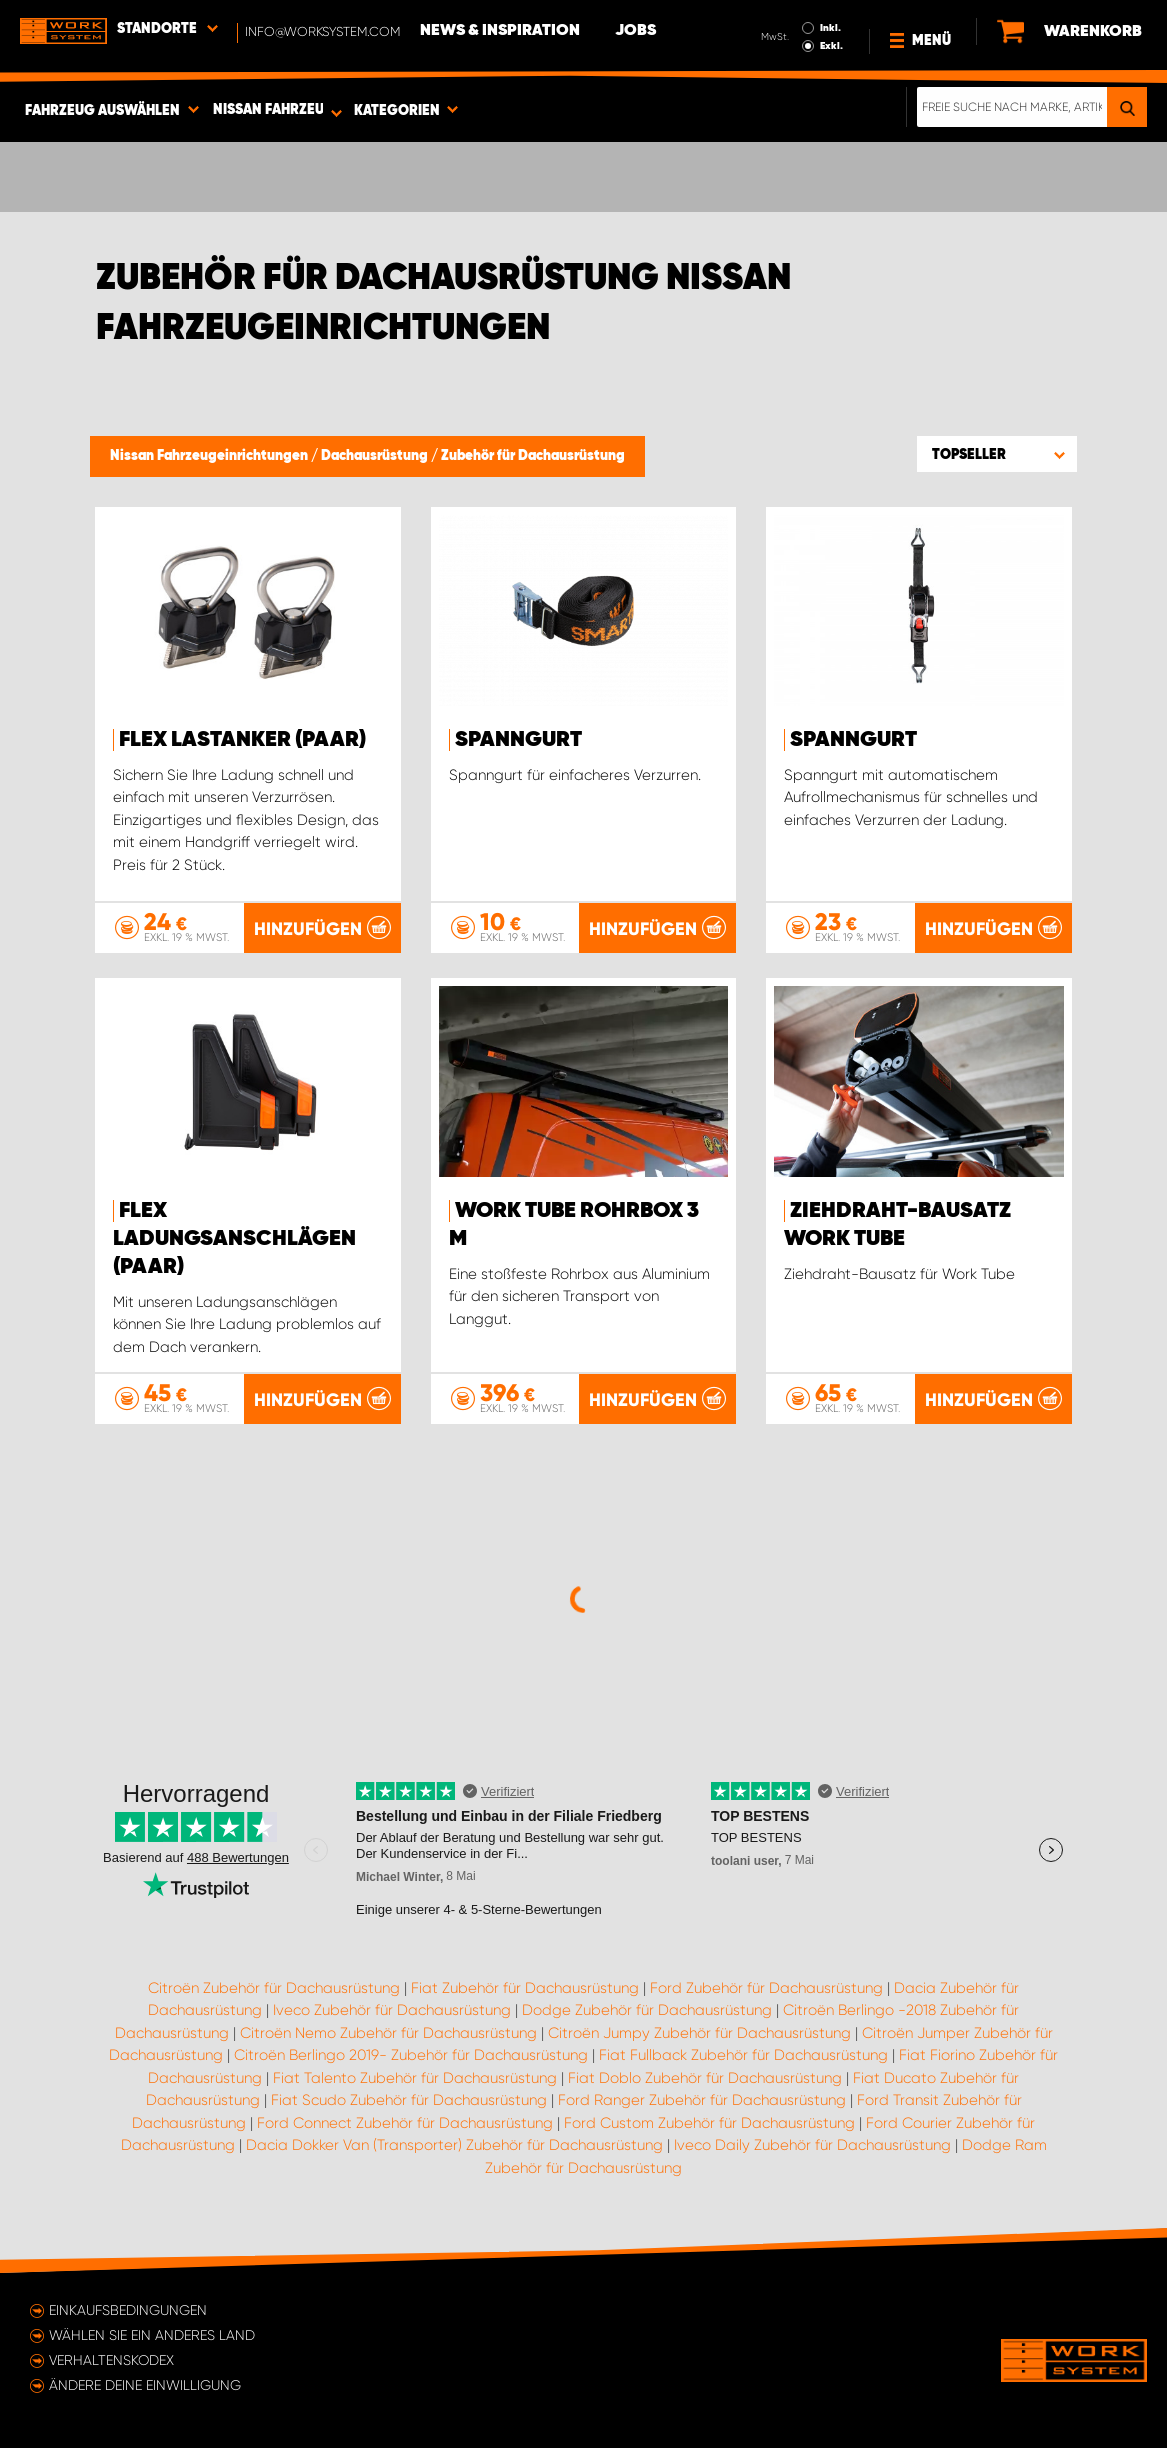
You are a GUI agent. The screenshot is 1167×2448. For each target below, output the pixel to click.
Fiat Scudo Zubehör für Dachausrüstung (409, 2100)
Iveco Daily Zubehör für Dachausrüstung (812, 2145)
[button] (997, 454)
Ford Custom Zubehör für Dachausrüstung (709, 2123)
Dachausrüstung (376, 456)
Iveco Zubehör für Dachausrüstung (392, 2010)
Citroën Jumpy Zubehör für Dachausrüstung (699, 2033)
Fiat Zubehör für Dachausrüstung (525, 1988)
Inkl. (830, 28)
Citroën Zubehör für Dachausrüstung (274, 1988)
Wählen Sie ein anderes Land (152, 2335)
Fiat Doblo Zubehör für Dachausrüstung (705, 2078)
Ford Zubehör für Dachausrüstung (766, 1988)
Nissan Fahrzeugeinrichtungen (210, 456)
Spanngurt (518, 740)
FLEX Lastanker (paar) (242, 740)
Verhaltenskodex (111, 2360)
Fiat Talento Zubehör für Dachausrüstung (415, 2078)
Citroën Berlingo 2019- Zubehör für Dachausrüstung (411, 2055)
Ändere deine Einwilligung (145, 2385)
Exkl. (831, 46)
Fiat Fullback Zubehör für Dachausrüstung (743, 2055)
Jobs (635, 31)
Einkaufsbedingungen (128, 2310)
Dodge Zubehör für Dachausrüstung (647, 2010)
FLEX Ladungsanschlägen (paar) (234, 1239)
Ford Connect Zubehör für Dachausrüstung (405, 2123)
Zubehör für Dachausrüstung (533, 456)
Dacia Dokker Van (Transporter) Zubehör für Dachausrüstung (454, 2145)
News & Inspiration (500, 31)
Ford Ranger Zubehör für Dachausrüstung (702, 2100)
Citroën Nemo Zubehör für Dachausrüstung (388, 2033)
